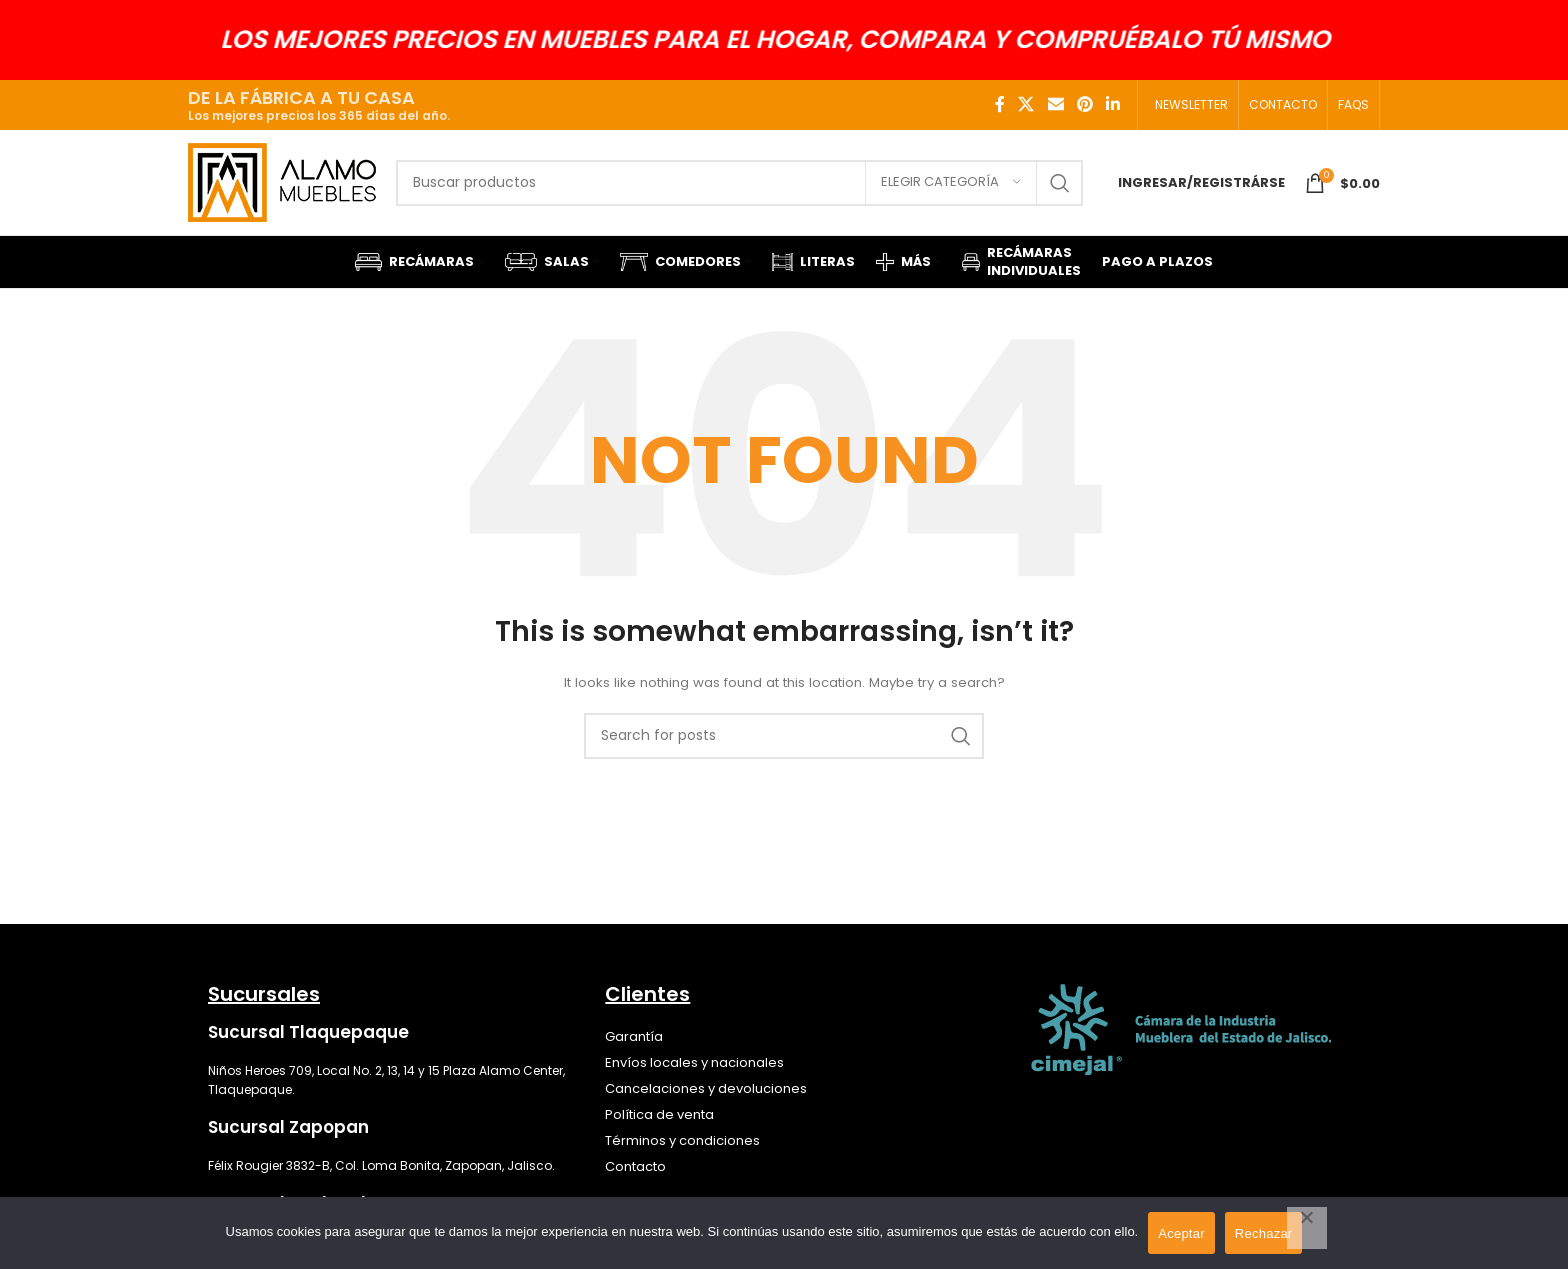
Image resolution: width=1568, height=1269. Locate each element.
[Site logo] (282, 181)
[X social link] (1026, 104)
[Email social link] (1055, 104)
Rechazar (1264, 1233)
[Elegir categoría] (951, 183)
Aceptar (1181, 1233)
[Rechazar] (1307, 1228)
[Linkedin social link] (1113, 104)
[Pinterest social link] (1084, 104)
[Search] (739, 183)
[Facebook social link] (1000, 104)
